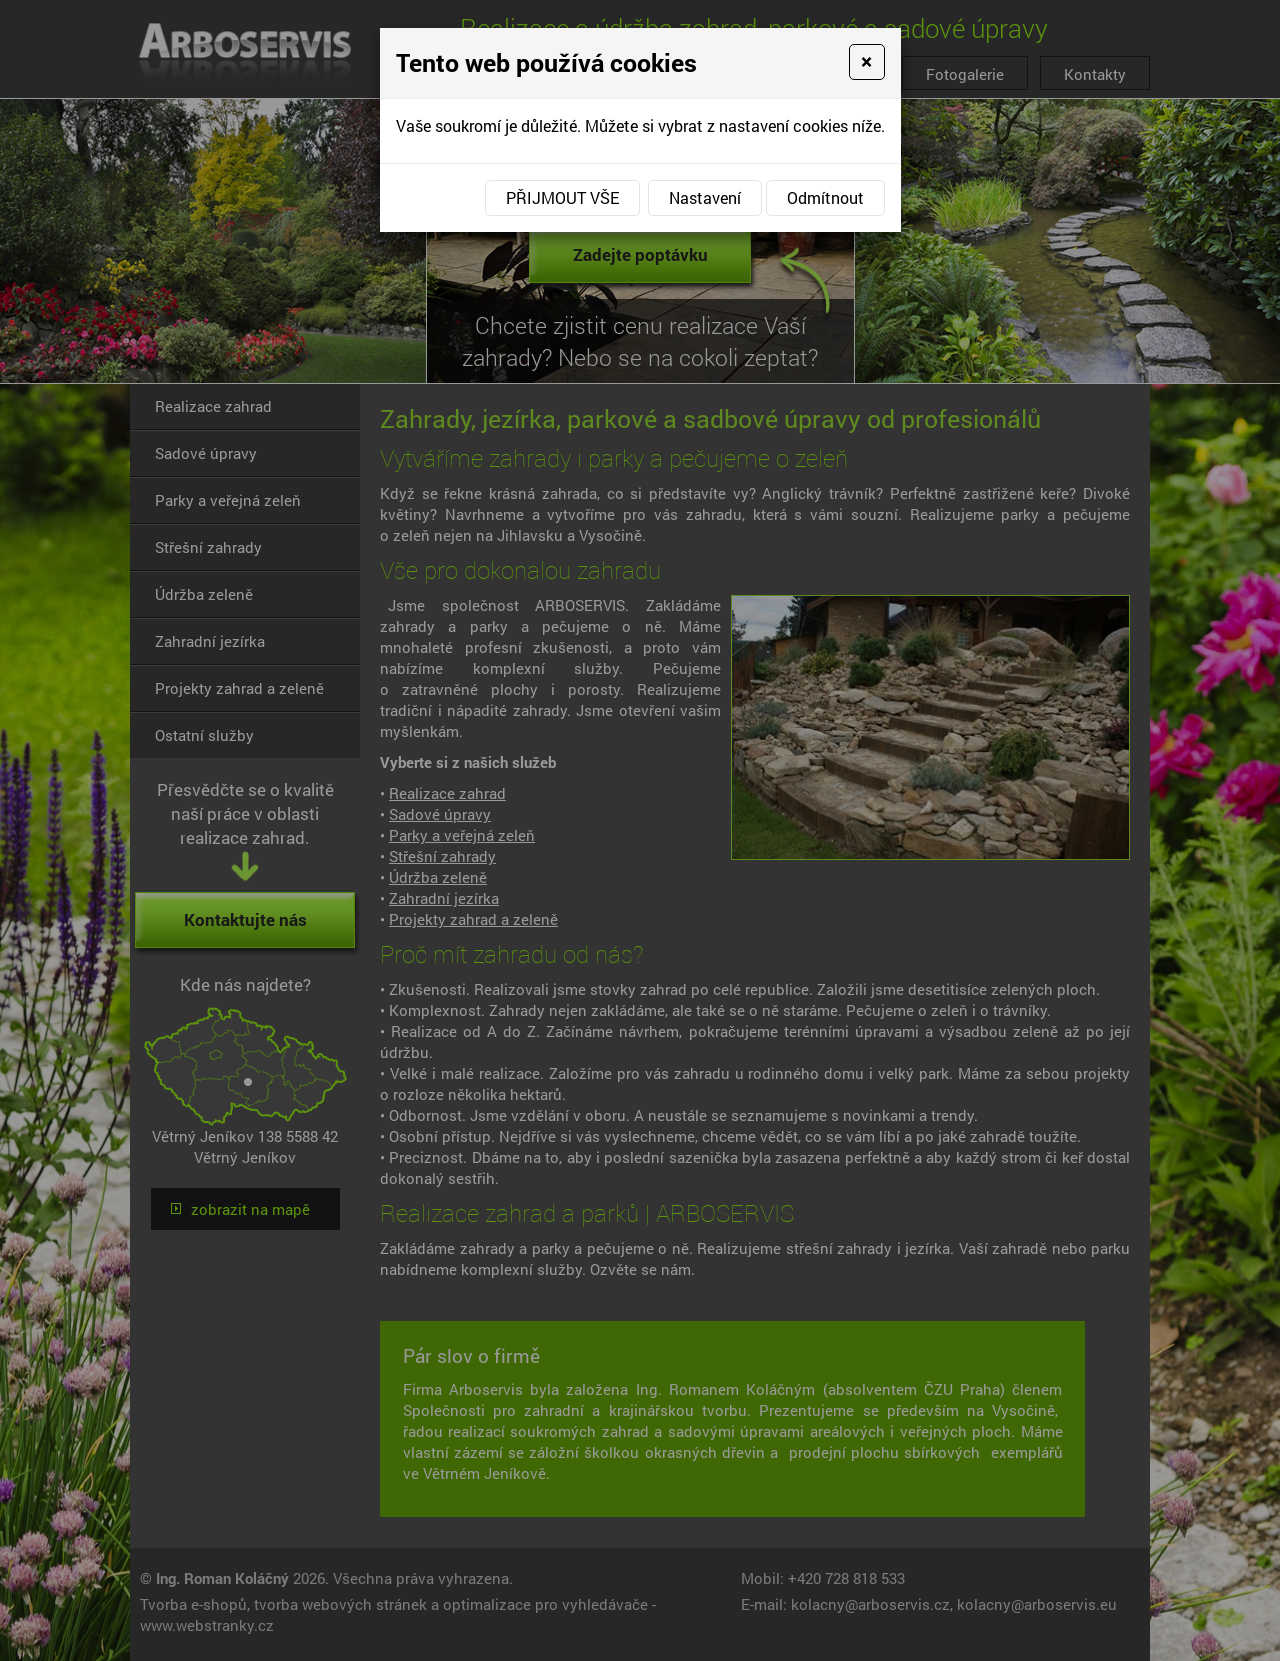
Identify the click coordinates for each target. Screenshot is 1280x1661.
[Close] (866, 62)
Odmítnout (825, 197)
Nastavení (705, 197)
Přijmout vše (562, 197)
